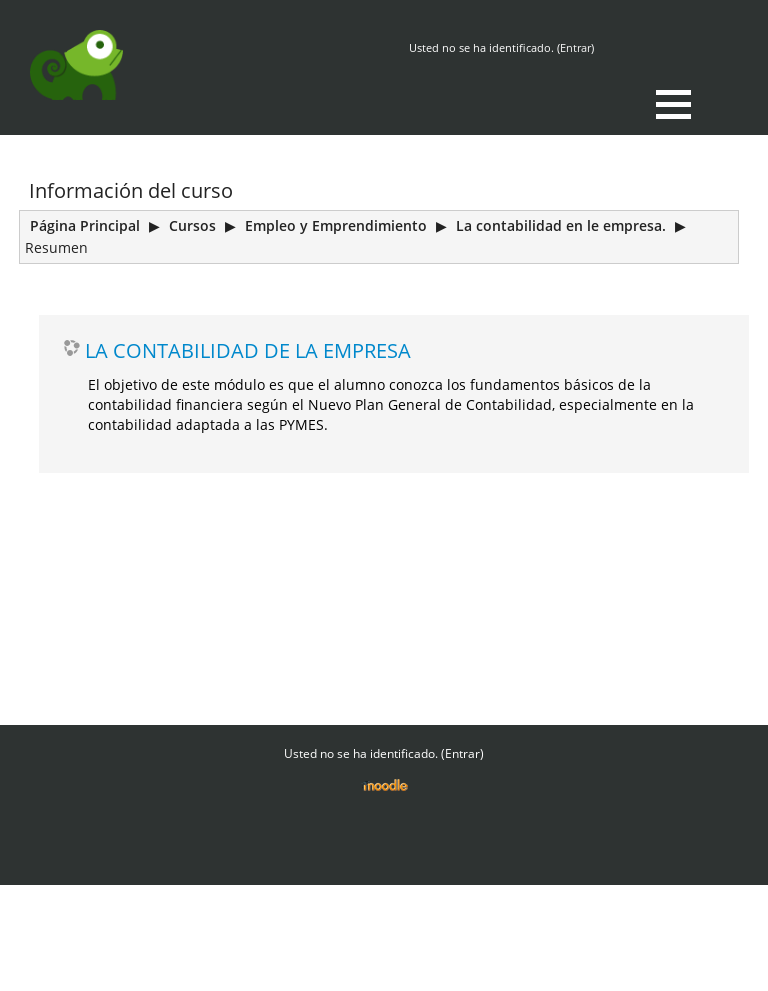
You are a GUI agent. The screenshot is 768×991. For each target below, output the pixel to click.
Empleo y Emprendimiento (336, 225)
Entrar (575, 47)
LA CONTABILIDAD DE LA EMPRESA (248, 350)
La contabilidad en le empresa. (561, 225)
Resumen (56, 247)
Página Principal (85, 225)
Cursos (192, 225)
